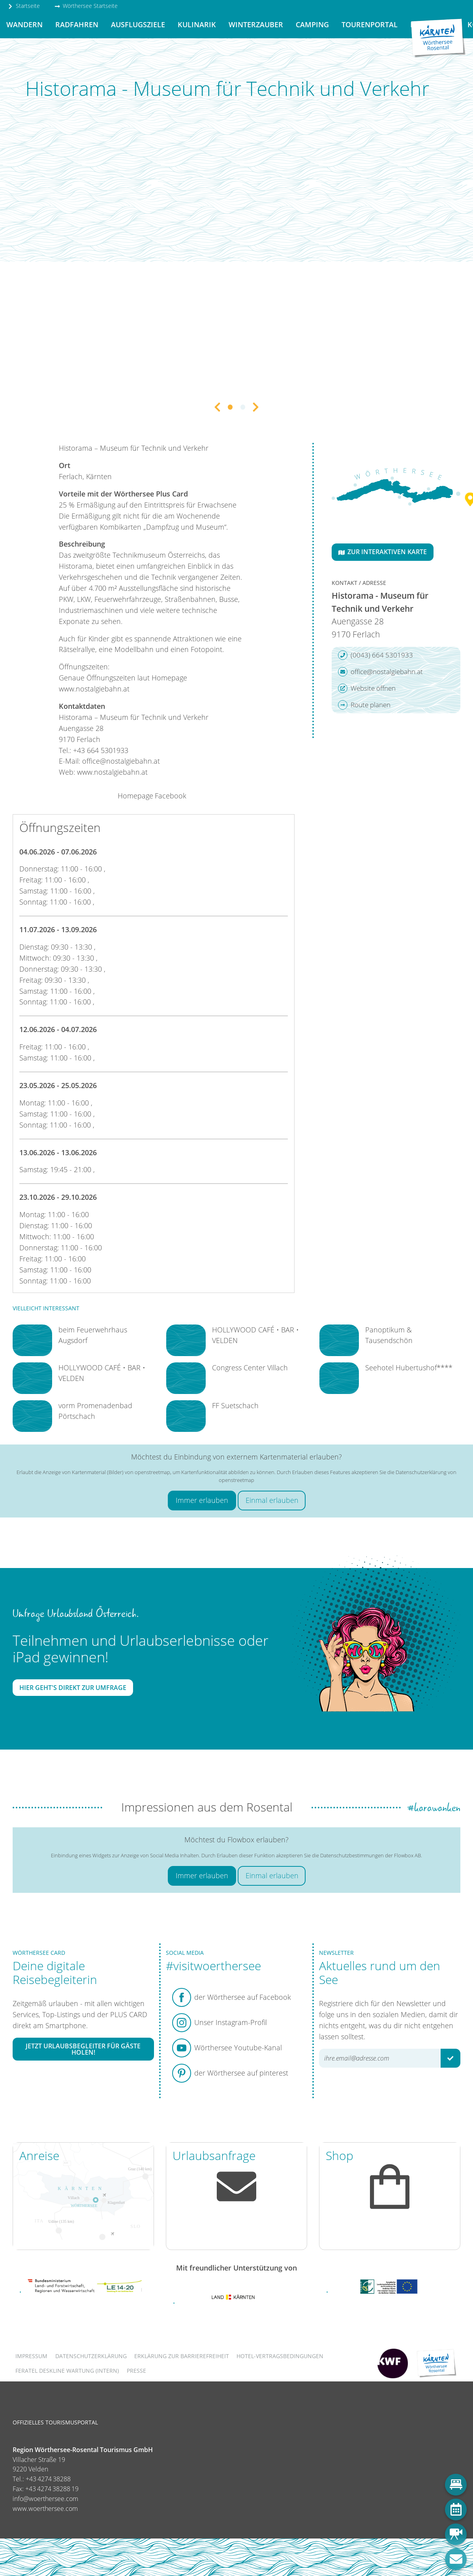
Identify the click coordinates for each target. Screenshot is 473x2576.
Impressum (31, 2356)
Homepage (135, 795)
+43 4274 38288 (48, 2479)
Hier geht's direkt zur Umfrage (72, 1687)
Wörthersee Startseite (86, 5)
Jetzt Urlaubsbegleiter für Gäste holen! (83, 2049)
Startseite (24, 5)
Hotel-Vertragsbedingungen (279, 2356)
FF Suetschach (235, 1405)
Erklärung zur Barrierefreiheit (181, 2356)
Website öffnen (367, 688)
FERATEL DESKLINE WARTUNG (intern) (67, 2370)
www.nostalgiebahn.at (94, 688)
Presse (136, 2370)
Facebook (170, 795)
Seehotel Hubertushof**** (408, 1367)
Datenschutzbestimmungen (352, 1855)
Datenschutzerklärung (91, 2356)
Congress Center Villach (250, 1367)
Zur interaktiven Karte (382, 551)
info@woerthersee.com (45, 2498)
